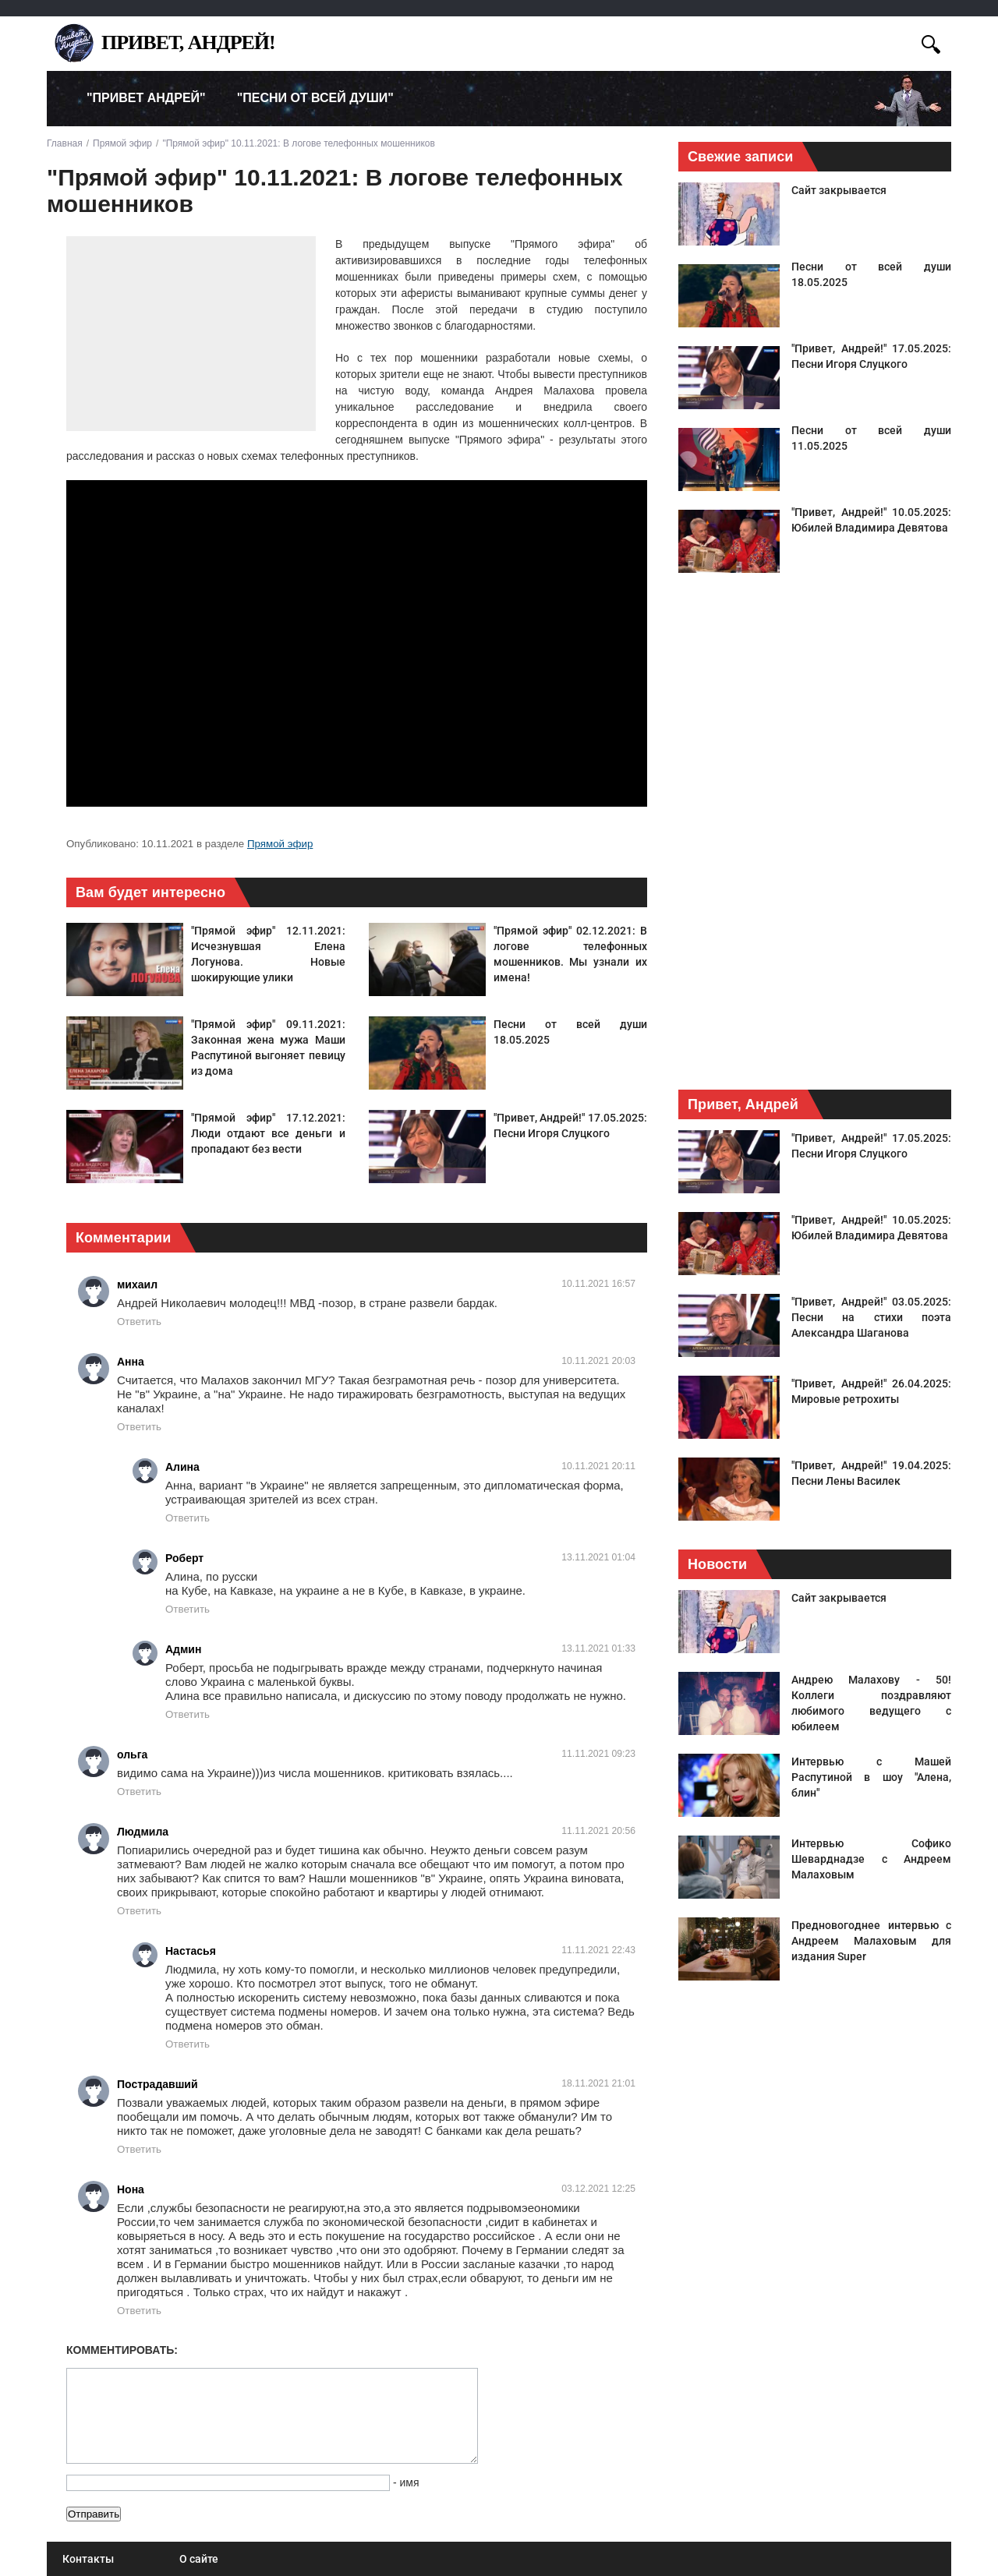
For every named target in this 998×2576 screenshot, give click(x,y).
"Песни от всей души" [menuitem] (315, 97)
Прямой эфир (280, 844)
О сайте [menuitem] (198, 2559)
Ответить (139, 1321)
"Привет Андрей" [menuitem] (146, 97)
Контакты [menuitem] (88, 2559)
